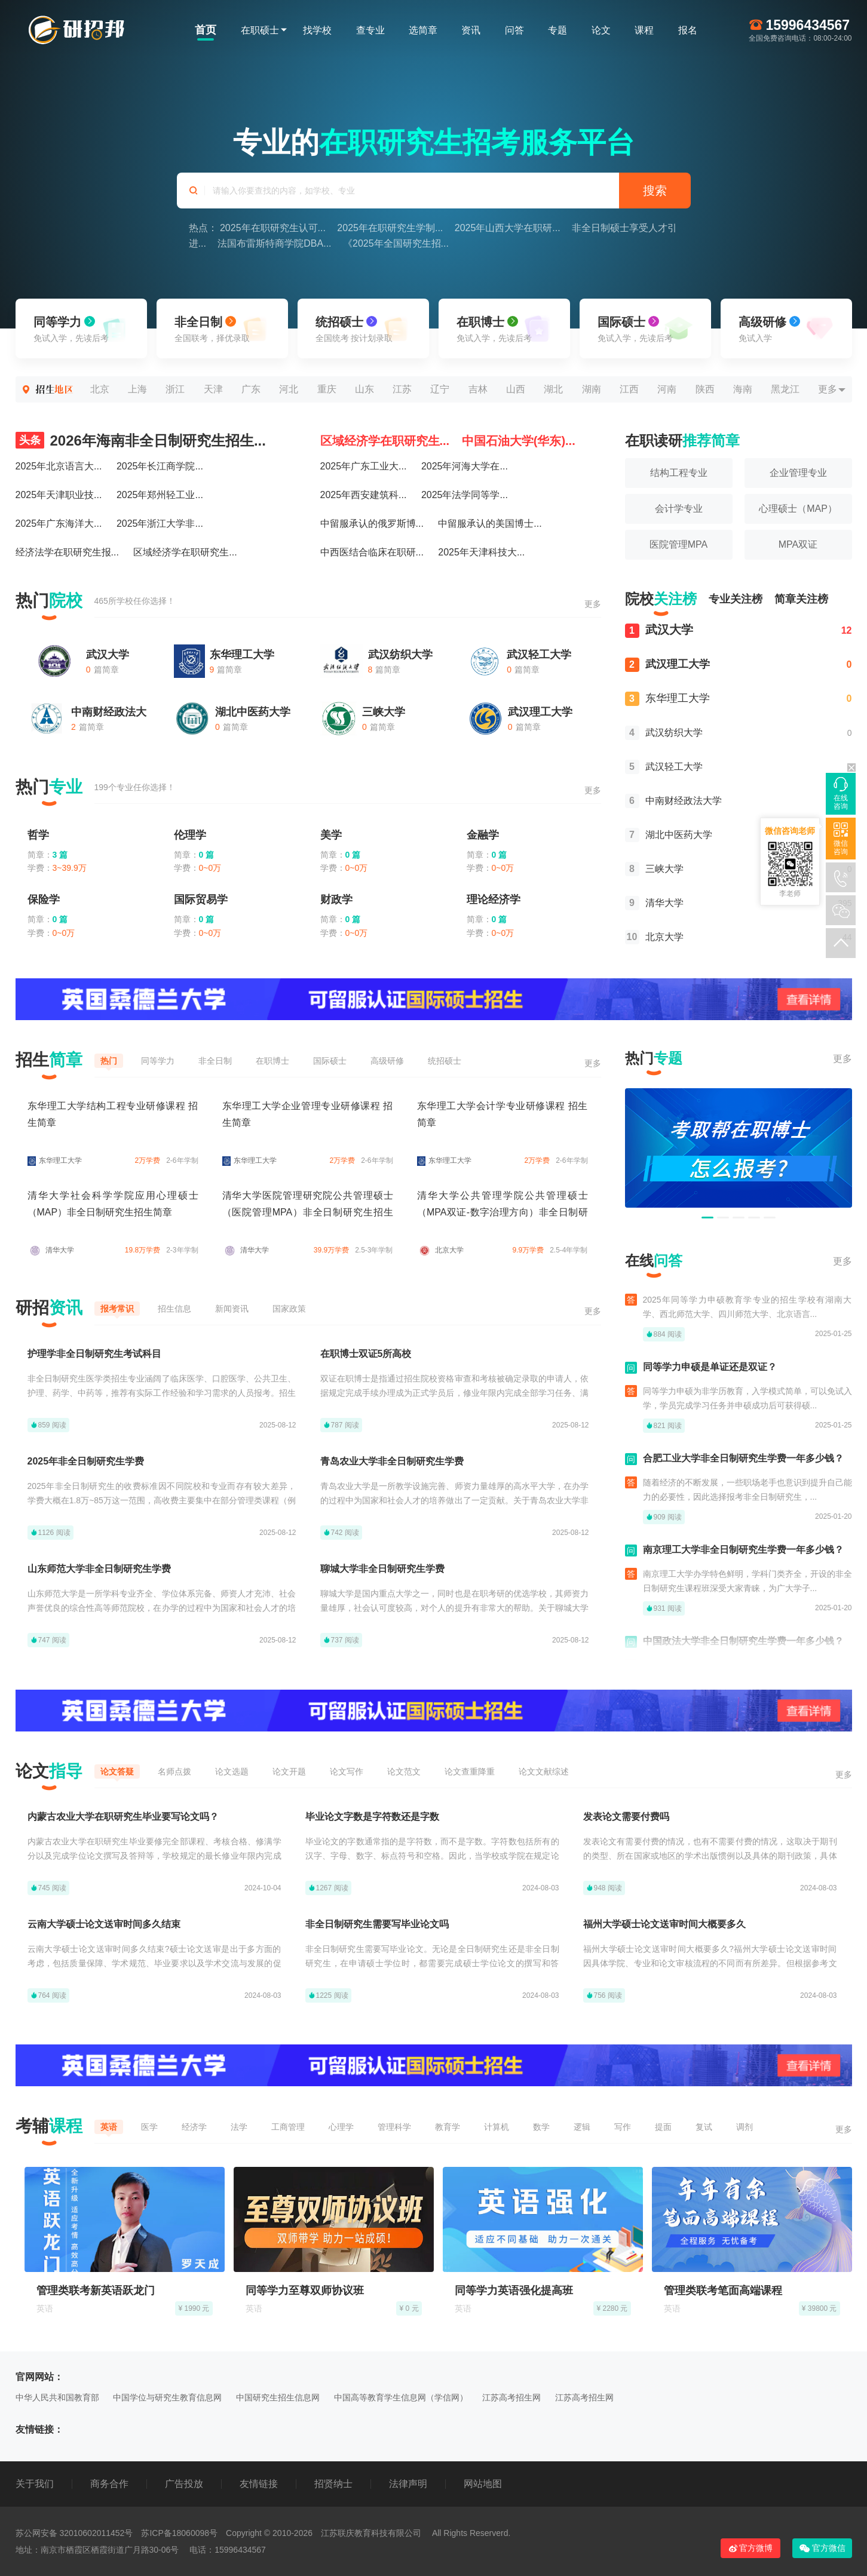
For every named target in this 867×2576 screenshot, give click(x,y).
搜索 (655, 190)
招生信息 (174, 1308)
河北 (288, 389)
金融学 (483, 835)
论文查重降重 (470, 1771)
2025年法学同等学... (464, 495)
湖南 (591, 389)
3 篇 (60, 854)
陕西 (705, 389)
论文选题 (232, 1771)
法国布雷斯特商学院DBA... (274, 243)
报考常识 (117, 1308)
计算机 (496, 2127)
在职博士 (272, 1061)
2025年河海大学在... (464, 466)
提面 (663, 2127)
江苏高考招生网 (511, 2397)
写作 (622, 2127)
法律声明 (408, 2484)
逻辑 (582, 2127)
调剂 (744, 2127)
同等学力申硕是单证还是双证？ (710, 1373)
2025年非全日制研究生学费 (86, 1461)
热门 (108, 1061)
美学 (331, 835)
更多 (827, 389)
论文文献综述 (544, 1771)
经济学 (194, 2127)
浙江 (175, 389)
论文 (601, 30)
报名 (687, 30)
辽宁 (439, 389)
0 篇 (207, 854)
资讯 (470, 30)
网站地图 (483, 2484)
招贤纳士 (333, 2484)
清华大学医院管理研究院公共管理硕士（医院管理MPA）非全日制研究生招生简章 (307, 1212)
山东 (364, 389)
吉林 (478, 389)
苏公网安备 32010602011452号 (74, 2533)
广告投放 (184, 2484)
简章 (801, 599)
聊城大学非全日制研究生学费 (382, 1569)
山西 (515, 389)
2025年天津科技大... (481, 552)
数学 (541, 2127)
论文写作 (346, 1771)
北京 (99, 389)
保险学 (43, 899)
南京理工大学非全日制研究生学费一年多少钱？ (743, 1556)
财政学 (336, 899)
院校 (661, 599)
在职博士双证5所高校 (366, 1354)
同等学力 (157, 1061)
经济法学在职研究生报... (67, 552)
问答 (514, 30)
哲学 (38, 835)
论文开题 (289, 1771)
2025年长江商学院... (160, 466)
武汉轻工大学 (539, 655)
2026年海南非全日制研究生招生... (141, 440)
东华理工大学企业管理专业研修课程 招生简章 (307, 1114)
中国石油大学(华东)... (518, 440)
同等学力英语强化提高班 (514, 2290)
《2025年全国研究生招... (396, 243)
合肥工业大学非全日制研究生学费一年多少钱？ (743, 1465)
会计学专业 (679, 508)
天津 (213, 389)
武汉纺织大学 (400, 655)
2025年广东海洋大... (59, 523)
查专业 (370, 30)
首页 (205, 30)
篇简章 (102, 669)
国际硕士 (330, 1061)
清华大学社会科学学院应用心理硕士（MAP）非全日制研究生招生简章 (112, 1203)
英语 (108, 2127)
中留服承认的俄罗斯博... (372, 523)
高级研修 (387, 1061)
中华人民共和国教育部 (57, 2397)
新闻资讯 (232, 1308)
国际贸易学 (201, 899)
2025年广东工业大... (363, 466)
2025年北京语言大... (59, 466)
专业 (735, 599)
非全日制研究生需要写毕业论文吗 (377, 1924)
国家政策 (289, 1308)
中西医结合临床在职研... (372, 552)
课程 (644, 30)
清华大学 (654, 903)
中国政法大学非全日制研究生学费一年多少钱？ (743, 1647)
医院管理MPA (678, 544)
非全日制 (215, 1061)
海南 (742, 389)
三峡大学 (383, 712)
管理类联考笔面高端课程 (723, 2290)
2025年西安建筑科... (363, 495)
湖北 (553, 389)
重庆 (326, 389)
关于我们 (35, 2484)
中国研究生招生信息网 (278, 2397)
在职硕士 (260, 30)
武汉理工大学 (540, 712)
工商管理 (288, 2127)
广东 (251, 389)
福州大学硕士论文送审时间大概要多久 (664, 1924)
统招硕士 (444, 1061)
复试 (704, 2127)
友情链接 (259, 2484)
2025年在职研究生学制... (390, 228)
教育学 (447, 2127)
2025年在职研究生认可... (273, 228)
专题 (557, 30)
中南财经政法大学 (673, 801)
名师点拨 (174, 1771)
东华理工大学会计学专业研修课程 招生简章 (502, 1114)
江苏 (402, 389)
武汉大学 (107, 655)
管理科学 (394, 2127)
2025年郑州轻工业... (160, 495)
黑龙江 (785, 389)
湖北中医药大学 (252, 712)
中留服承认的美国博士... (489, 523)
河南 (666, 389)
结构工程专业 (678, 473)
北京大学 (654, 937)
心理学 (341, 2127)
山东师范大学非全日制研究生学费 (99, 1569)
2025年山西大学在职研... (507, 228)
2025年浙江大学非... (160, 523)
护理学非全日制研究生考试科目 (94, 1354)
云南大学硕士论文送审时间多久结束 (103, 1924)
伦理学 (190, 835)
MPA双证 (798, 544)
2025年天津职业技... (59, 495)
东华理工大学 (242, 655)
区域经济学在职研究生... (185, 552)
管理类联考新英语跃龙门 (95, 2290)
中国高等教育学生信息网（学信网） (401, 2397)
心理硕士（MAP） (798, 508)
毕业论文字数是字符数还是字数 (372, 1817)
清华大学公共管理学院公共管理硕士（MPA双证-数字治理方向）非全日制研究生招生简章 (502, 1212)
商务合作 (109, 2484)
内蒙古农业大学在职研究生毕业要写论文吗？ (123, 1817)
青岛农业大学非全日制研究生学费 (392, 1461)
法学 (239, 2127)
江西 (629, 389)
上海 (137, 389)
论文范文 (404, 1771)
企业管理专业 (798, 473)
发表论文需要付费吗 (626, 1817)
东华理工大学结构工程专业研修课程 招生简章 (112, 1114)
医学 (149, 2127)
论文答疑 (117, 1771)
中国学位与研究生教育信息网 (167, 2397)
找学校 (317, 30)
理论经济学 (493, 899)
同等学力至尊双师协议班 (305, 2290)
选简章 (423, 30)
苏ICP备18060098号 (179, 2533)
